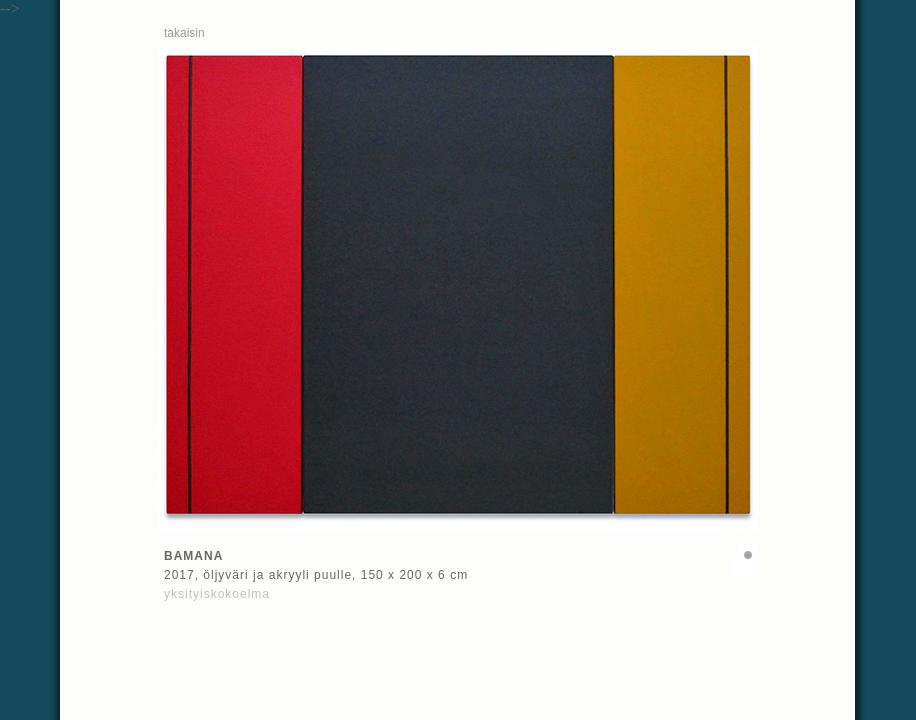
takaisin (184, 33)
